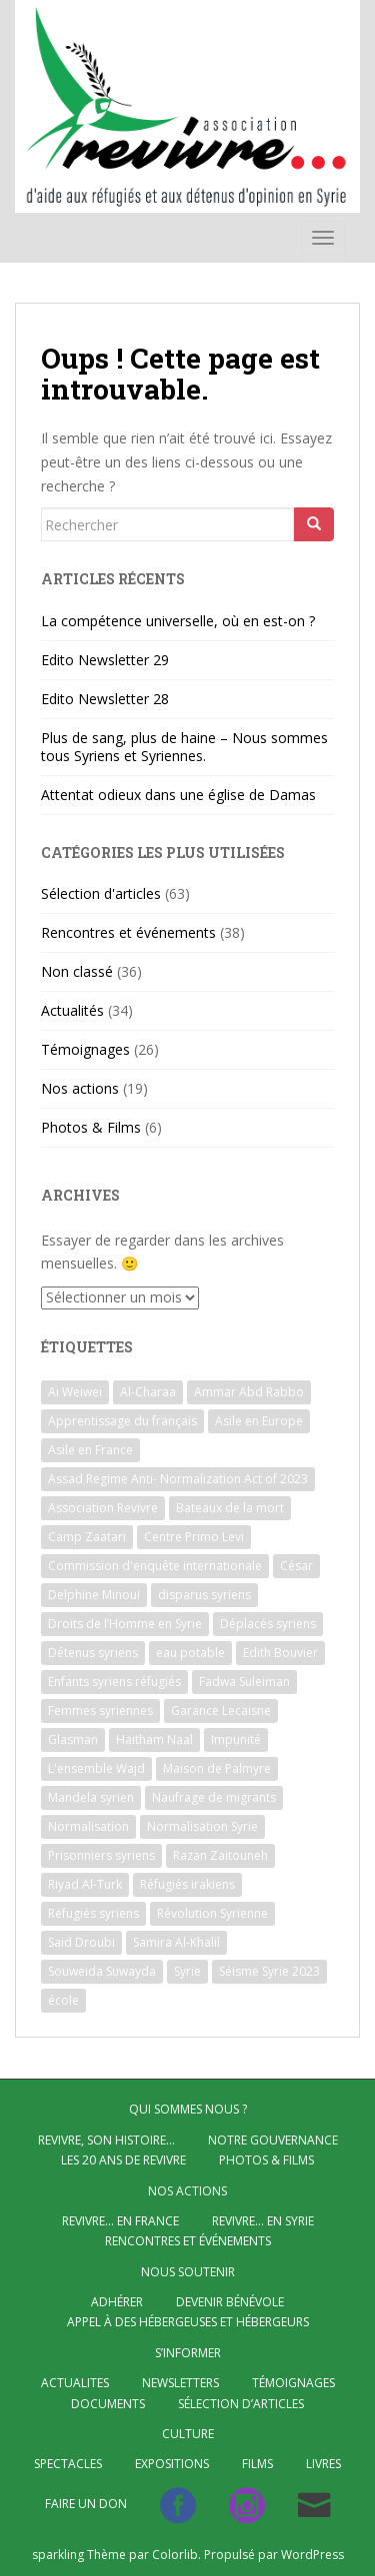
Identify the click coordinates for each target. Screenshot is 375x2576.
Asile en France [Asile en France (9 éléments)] (90, 1449)
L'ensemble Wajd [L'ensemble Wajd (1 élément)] (96, 1768)
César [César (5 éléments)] (296, 1565)
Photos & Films (91, 1127)
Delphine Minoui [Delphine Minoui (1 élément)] (94, 1594)
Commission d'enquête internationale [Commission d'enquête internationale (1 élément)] (155, 1565)
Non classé (77, 971)
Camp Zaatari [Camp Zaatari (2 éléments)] (87, 1536)
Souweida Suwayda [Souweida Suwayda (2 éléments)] (102, 1971)
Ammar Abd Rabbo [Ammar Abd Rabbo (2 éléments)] (249, 1391)
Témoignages (85, 1049)
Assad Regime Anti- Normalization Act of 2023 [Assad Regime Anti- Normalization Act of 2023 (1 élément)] (178, 1478)
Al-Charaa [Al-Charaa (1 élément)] (148, 1391)
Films (257, 2463)
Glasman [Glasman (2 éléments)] (73, 1739)
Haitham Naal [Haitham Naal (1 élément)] (154, 1739)
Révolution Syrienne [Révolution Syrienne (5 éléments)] (212, 1913)
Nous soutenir (188, 2271)
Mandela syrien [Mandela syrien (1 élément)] (91, 1797)
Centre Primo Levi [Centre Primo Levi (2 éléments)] (194, 1536)
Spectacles (68, 2463)
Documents (108, 2403)
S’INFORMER (188, 2352)
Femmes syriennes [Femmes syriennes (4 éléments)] (100, 1710)
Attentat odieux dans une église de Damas (178, 794)
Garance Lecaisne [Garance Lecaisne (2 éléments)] (221, 1710)
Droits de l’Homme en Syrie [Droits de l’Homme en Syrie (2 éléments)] (125, 1623)
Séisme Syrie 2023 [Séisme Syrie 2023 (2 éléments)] (269, 1971)
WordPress (312, 2554)
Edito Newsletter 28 (105, 698)
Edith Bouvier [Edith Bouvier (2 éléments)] (280, 1652)
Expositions (172, 2463)
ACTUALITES (75, 2382)
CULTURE (188, 2433)
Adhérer (117, 2301)
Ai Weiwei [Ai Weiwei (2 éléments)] (75, 1391)
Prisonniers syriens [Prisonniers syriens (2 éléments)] (101, 1855)
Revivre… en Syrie (263, 2220)
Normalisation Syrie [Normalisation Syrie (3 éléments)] (202, 1826)
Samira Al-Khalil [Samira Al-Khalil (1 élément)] (176, 1942)
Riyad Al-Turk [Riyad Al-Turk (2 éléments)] (85, 1884)
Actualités (72, 1010)
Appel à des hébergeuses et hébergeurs (188, 2321)
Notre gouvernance (273, 2140)
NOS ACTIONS (187, 2190)
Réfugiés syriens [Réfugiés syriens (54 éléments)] (93, 1913)
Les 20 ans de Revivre (123, 2159)
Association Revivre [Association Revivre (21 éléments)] (103, 1507)
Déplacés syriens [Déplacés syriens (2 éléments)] (268, 1623)
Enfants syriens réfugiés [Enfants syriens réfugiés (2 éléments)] (114, 1681)
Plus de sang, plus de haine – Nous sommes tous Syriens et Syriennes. (184, 746)
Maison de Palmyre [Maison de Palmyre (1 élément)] (217, 1768)
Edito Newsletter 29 (105, 659)
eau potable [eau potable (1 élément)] (190, 1652)
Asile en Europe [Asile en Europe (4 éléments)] (259, 1420)
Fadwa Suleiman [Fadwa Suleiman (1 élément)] (244, 1681)
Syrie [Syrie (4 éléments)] (187, 1971)
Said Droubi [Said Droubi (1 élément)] (81, 1942)
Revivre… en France (120, 2220)
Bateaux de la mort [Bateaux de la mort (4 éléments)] (230, 1507)
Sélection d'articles (101, 893)
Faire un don (86, 2503)
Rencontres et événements (128, 932)
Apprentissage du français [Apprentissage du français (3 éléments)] (122, 1420)
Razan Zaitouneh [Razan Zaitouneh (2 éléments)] (220, 1855)
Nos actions (80, 1088)
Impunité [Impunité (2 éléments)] (236, 1739)
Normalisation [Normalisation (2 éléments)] (88, 1826)
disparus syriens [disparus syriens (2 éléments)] (204, 1594)
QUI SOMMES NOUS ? (188, 2109)
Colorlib (175, 2554)
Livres (323, 2463)
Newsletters (180, 2382)
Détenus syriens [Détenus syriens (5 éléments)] (93, 1652)
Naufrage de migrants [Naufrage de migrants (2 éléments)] (214, 1797)
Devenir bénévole (230, 2301)
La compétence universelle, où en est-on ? (178, 620)
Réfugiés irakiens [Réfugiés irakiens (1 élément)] (187, 1884)
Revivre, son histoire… (106, 2140)
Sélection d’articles (241, 2403)
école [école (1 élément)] (63, 2000)
